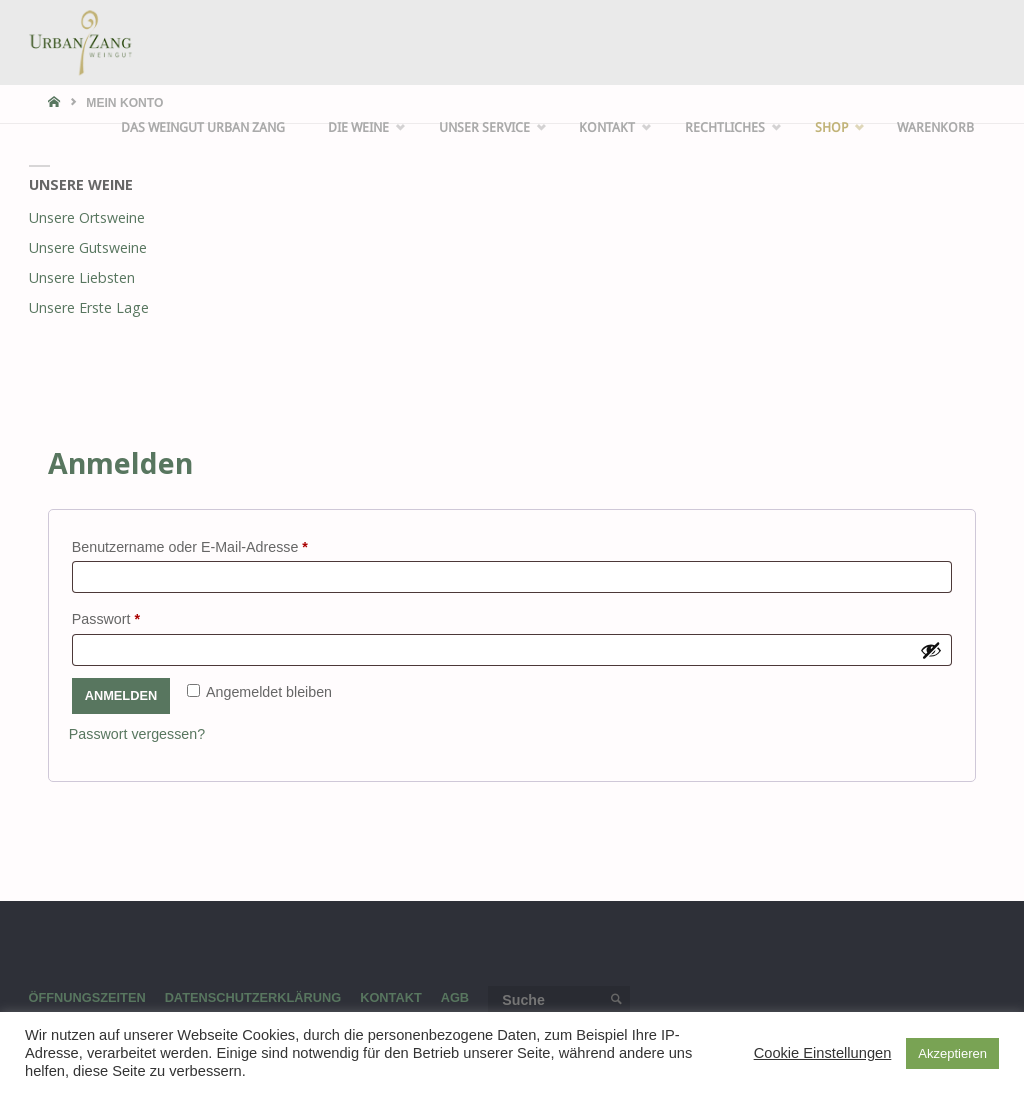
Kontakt (392, 997)
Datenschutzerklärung (253, 997)
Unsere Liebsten (82, 277)
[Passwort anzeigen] (931, 650)
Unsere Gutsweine (88, 247)
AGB (456, 997)
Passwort (142, 616)
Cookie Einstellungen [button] (823, 1053)
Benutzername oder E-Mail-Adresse (226, 544)
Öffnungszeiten (87, 997)
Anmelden (121, 695)
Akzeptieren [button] (952, 1053)
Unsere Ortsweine (87, 217)
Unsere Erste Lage (89, 307)
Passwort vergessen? (137, 734)
